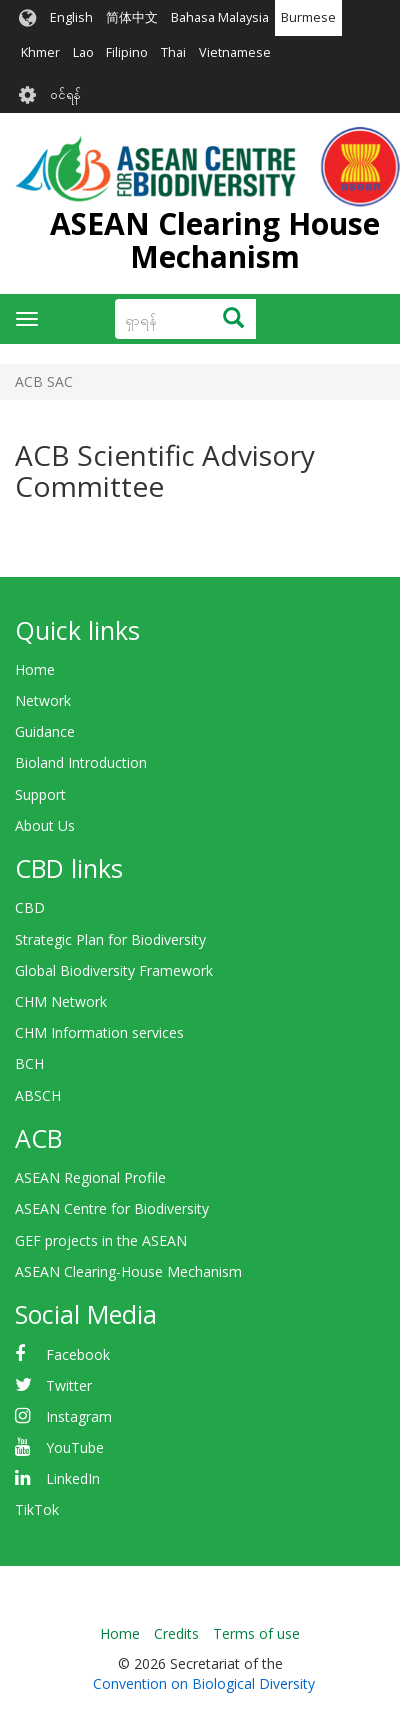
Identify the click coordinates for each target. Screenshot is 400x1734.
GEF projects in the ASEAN (101, 1240)
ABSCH (38, 1095)
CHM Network (61, 1001)
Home (35, 669)
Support (40, 794)
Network (43, 700)
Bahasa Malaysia (220, 17)
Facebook (78, 1354)
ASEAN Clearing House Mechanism (215, 240)
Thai (173, 52)
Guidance (45, 731)
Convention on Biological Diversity (204, 1683)
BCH (29, 1063)
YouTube (75, 1447)
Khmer (40, 52)
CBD (30, 907)
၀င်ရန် (65, 94)
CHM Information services (99, 1032)
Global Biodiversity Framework (114, 970)
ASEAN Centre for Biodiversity (112, 1208)
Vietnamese (235, 52)
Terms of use (256, 1633)
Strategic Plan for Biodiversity (110, 939)
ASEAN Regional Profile (90, 1177)
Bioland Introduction (81, 762)
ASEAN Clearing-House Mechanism (128, 1271)
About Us (45, 825)
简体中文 (132, 17)
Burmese (308, 17)
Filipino (127, 52)
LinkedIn (73, 1478)
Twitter (69, 1385)
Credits (176, 1633)
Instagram (79, 1416)
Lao (83, 52)
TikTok (37, 1509)
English (71, 17)
